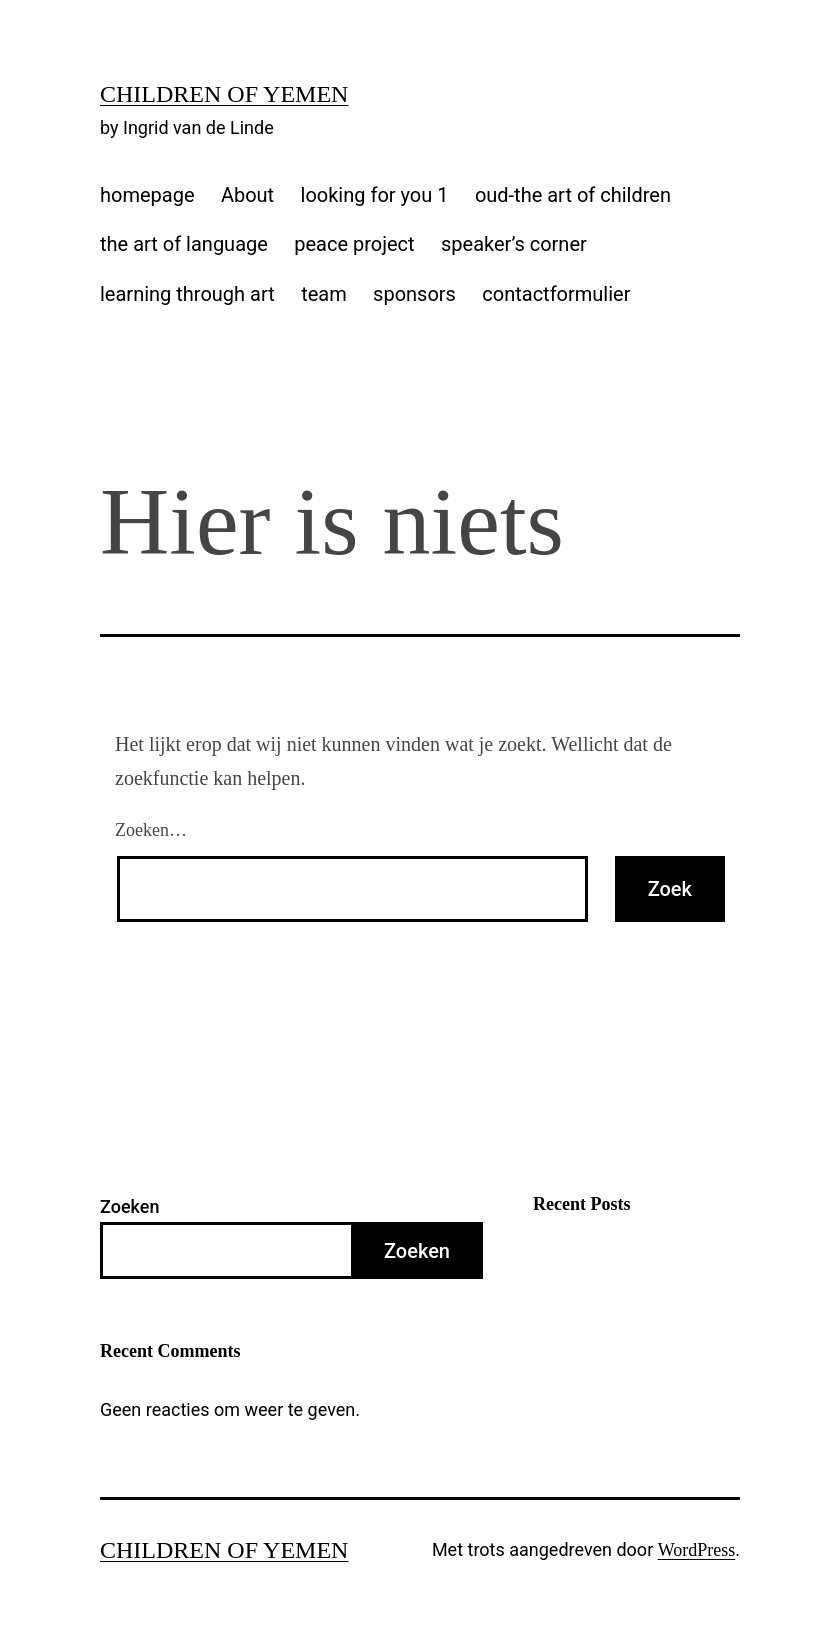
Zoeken (129, 1206)
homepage (147, 195)
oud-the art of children (573, 195)
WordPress (697, 1550)
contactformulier (556, 294)
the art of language (184, 244)
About (247, 195)
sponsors (414, 294)
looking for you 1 (375, 195)
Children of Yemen (224, 94)
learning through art (187, 294)
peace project (354, 244)
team (324, 294)
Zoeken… (151, 830)
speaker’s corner (514, 244)
